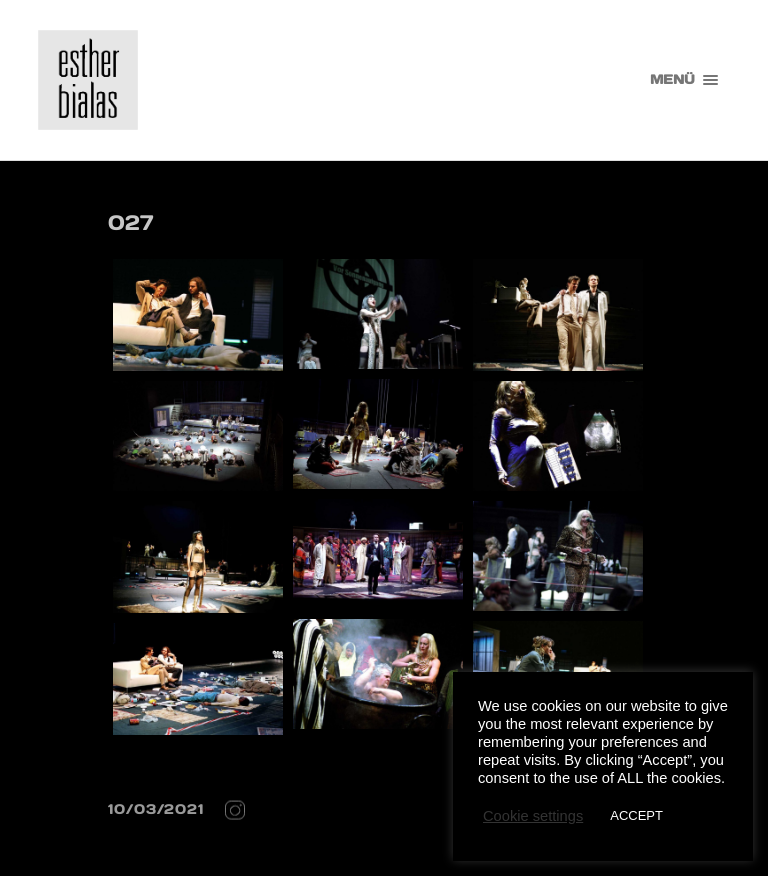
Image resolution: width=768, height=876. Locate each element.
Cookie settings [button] (533, 816)
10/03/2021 (156, 809)
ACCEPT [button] (636, 815)
